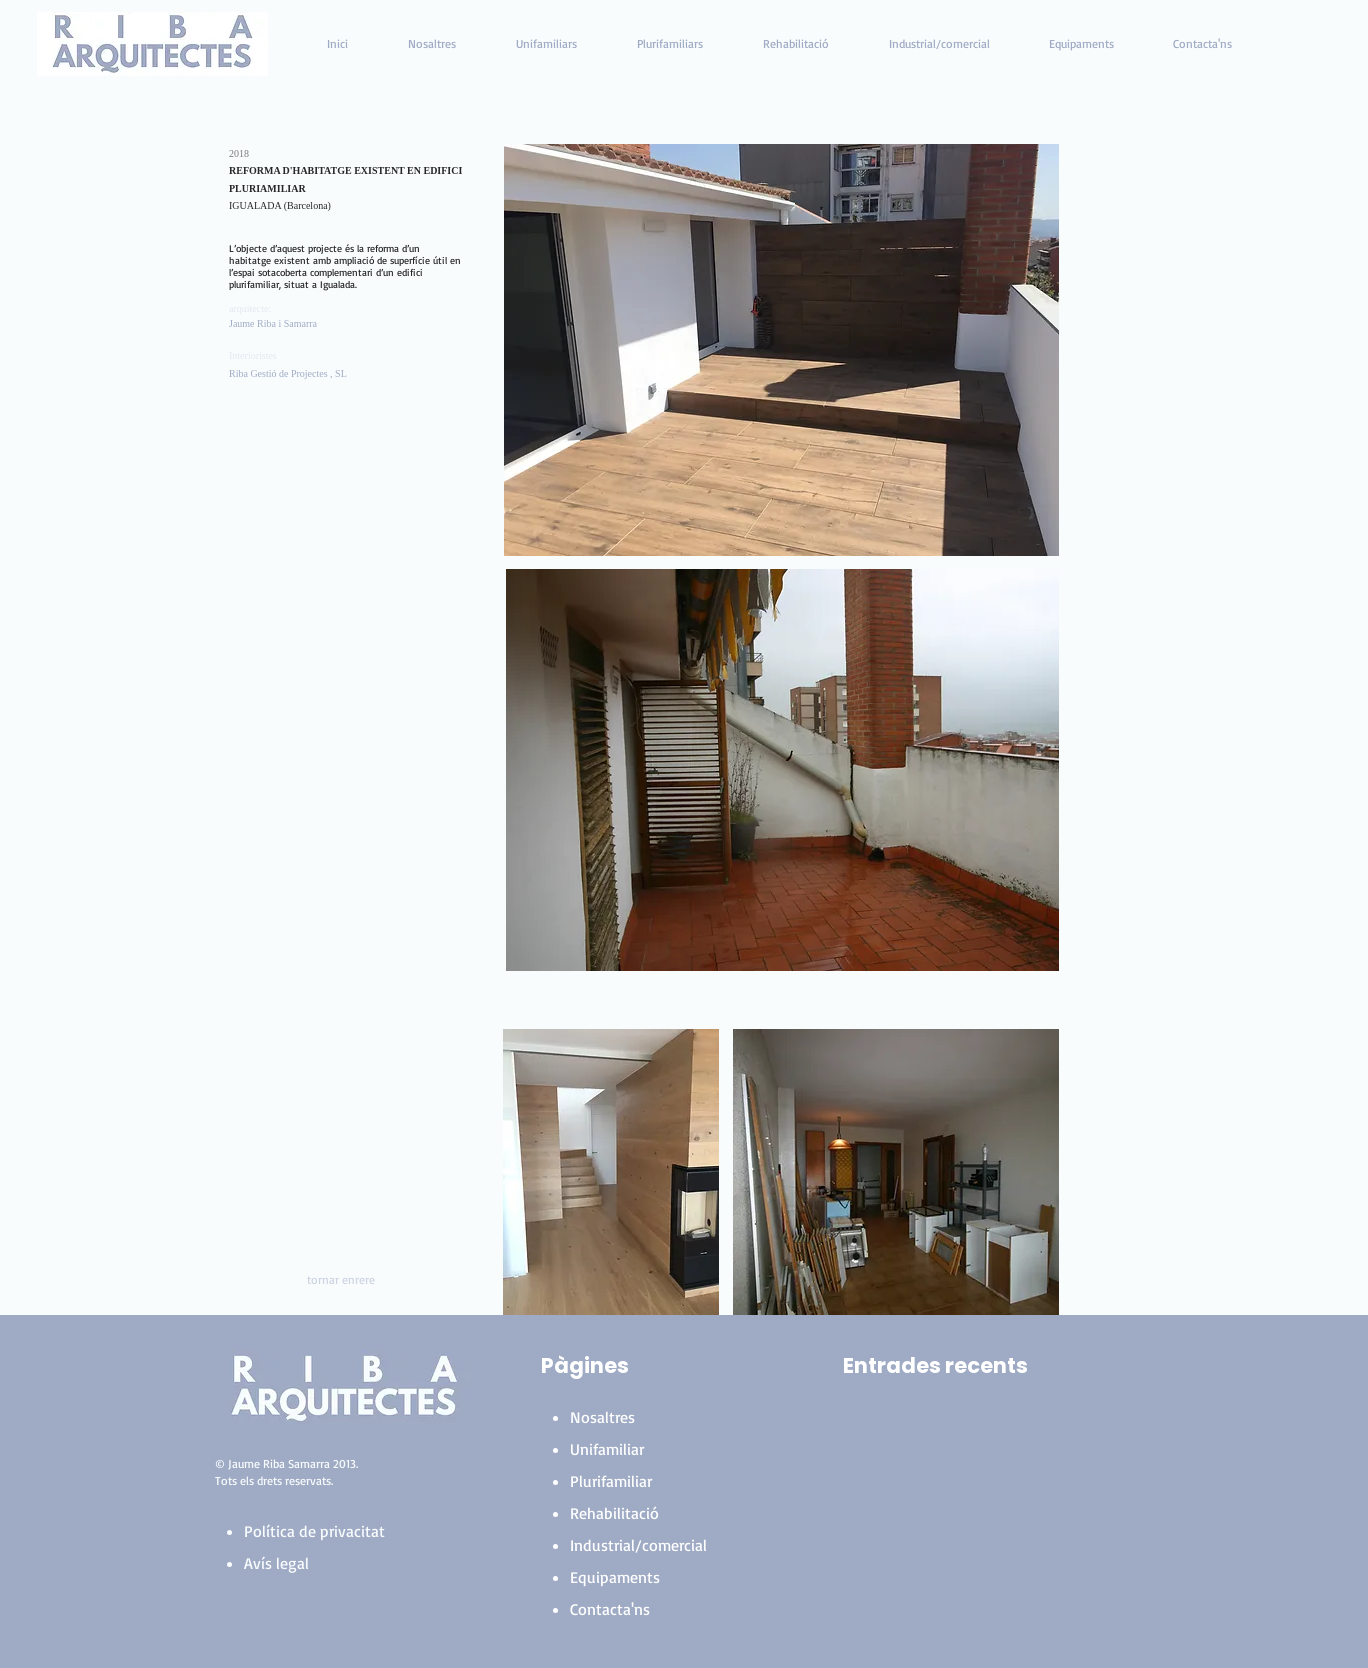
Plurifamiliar (611, 1481)
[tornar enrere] (341, 1280)
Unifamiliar (607, 1449)
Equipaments (615, 1577)
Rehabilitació (614, 1513)
